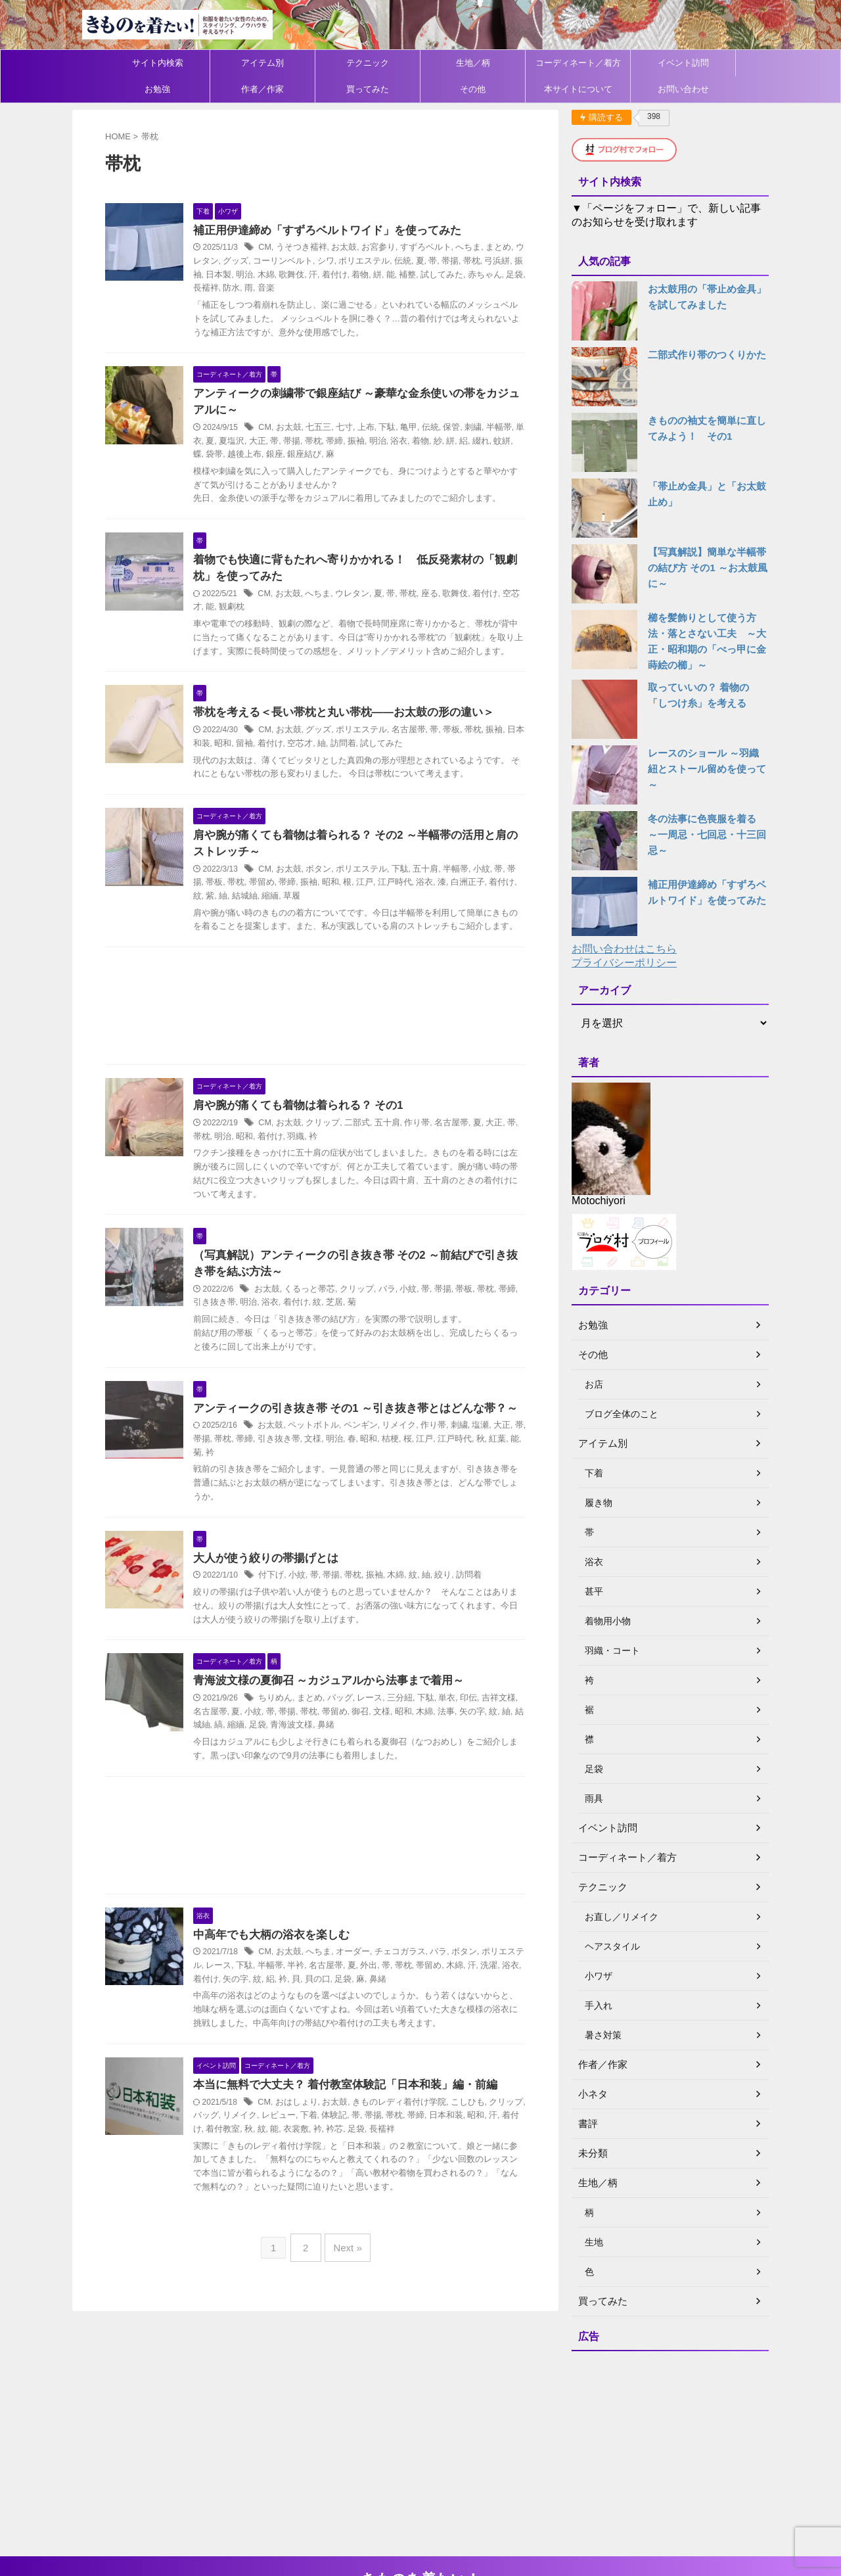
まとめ (502, 248)
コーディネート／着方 (578, 63)
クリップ (339, 1157)
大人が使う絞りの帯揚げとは (282, 1594)
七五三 (336, 429)
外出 (386, 2005)
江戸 (374, 903)
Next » (345, 2283)
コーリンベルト (304, 261)
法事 (451, 1751)
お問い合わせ (683, 89)
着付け (354, 274)
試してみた (454, 274)
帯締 (355, 442)
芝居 (345, 1338)
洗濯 (499, 2005)
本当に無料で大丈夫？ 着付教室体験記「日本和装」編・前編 (357, 2124)
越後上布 (261, 455)
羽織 (310, 1170)
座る (439, 596)
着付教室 (249, 2169)
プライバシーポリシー (624, 962)
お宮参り (391, 248)
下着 (334, 2155)
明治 (269, 274)
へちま (475, 248)
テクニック (367, 63)
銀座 (290, 455)
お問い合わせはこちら (624, 948)
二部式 (371, 1157)
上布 (380, 429)
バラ (398, 1325)
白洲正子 (471, 903)
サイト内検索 (157, 63)
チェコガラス (411, 1991)
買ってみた (367, 89)
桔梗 (411, 1475)
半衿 (318, 2005)
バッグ (355, 1737)
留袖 (269, 760)
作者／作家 (262, 89)
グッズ (261, 261)
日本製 (246, 274)
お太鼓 (359, 248)
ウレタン (229, 261)
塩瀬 (486, 1461)
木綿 (290, 274)
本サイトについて (578, 89)
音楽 (294, 288)
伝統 (416, 261)
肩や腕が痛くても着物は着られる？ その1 (312, 1140)
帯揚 (461, 261)
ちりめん (295, 1737)
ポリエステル (381, 261)
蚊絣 (512, 442)
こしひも (473, 2142)
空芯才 (322, 760)
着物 (378, 274)
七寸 (359, 429)
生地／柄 (473, 63)
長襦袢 (238, 288)
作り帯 (428, 1157)
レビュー (305, 2155)
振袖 (221, 274)
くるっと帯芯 (326, 1325)
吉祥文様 (503, 1737)
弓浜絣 (506, 261)
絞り (453, 1611)
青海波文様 (306, 1764)
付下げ (291, 1611)
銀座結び (318, 455)
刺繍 (480, 429)
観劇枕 (249, 610)
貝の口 (343, 2018)
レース (383, 1737)
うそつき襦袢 (319, 248)
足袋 (274, 1764)
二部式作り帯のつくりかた (703, 355)
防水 (261, 288)
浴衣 (415, 442)
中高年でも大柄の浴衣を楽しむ (287, 1974)
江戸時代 (403, 903)
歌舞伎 (314, 274)
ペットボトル (329, 1461)
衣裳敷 (318, 2169)
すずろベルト (435, 248)
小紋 (487, 889)
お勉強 (157, 89)
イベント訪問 (683, 63)
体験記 (357, 2155)
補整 (423, 274)
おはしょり (314, 2142)
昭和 (250, 760)
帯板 (459, 746)
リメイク (410, 1461)
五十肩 (435, 889)
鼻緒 (338, 1764)
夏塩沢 (257, 442)
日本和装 (462, 2155)
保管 (460, 429)
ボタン (336, 889)
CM (285, 248)
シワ (345, 261)
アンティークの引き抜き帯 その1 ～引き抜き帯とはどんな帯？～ (367, 1444)
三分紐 (410, 1737)
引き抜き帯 (233, 1338)
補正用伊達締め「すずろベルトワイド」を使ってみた (340, 231)
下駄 (400, 429)
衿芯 (355, 2169)
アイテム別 (262, 63)
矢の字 (475, 1751)
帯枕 (481, 261)
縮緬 (286, 916)
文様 (338, 1475)
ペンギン (374, 1461)
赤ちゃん (495, 274)
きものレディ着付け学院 (410, 2142)
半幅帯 (504, 429)
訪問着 (362, 760)
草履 (306, 916)
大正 (282, 442)
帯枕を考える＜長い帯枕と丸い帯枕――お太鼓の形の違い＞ (355, 729)
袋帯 (234, 455)
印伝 (475, 1737)
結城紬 (262, 916)
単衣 (221, 442)
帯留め (278, 903)
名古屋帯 (419, 746)
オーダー (367, 1991)
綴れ (492, 442)
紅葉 (511, 1475)
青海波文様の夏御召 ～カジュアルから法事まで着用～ (341, 1719)
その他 (473, 89)
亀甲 (420, 429)
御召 (370, 1751)
